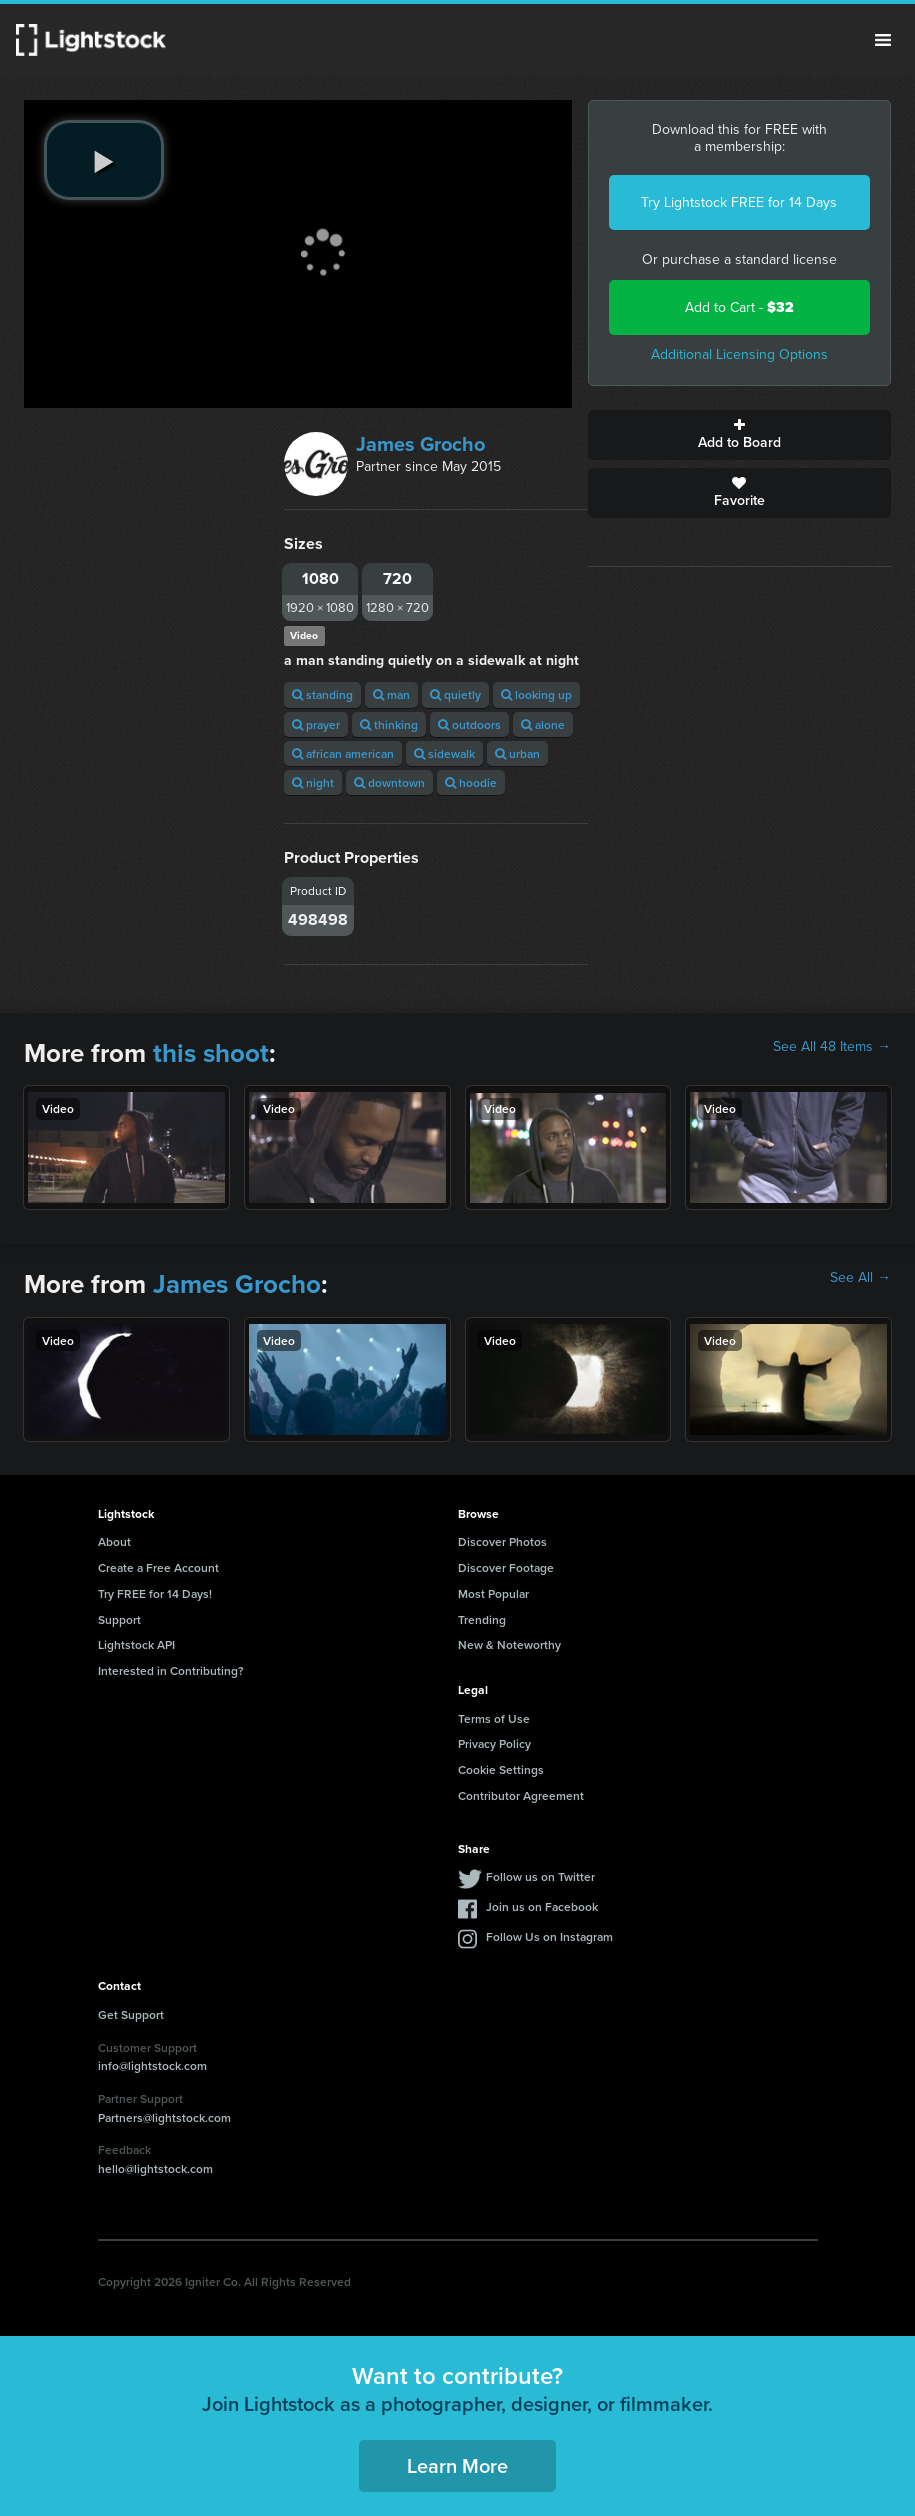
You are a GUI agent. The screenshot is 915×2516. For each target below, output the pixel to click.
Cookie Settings (501, 1769)
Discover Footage (506, 1567)
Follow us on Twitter (540, 1876)
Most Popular (493, 1593)
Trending (482, 1619)
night (313, 782)
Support (119, 1619)
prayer (316, 724)
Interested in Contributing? (171, 1670)
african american (343, 753)
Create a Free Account (158, 1567)
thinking (389, 724)
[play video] (104, 160)
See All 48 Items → (832, 1047)
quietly (455, 694)
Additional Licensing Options (739, 354)
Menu (883, 40)
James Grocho (420, 444)
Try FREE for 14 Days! (155, 1593)
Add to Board (739, 435)
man (391, 694)
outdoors (469, 724)
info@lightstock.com (152, 2065)
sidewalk (444, 753)
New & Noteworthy (509, 1644)
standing (322, 694)
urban (517, 753)
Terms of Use (494, 1718)
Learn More (457, 2465)
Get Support (131, 2014)
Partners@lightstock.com (164, 2117)
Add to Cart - (739, 307)
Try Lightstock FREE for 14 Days (739, 202)
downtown (389, 782)
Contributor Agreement (521, 1795)
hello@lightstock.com (155, 2168)
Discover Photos (502, 1541)
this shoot (211, 1053)
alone (543, 724)
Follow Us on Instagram (549, 1936)
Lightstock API (136, 1644)
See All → (860, 1278)
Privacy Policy (494, 1743)
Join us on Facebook (542, 1906)
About (114, 1541)
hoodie (471, 782)
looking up (536, 694)
